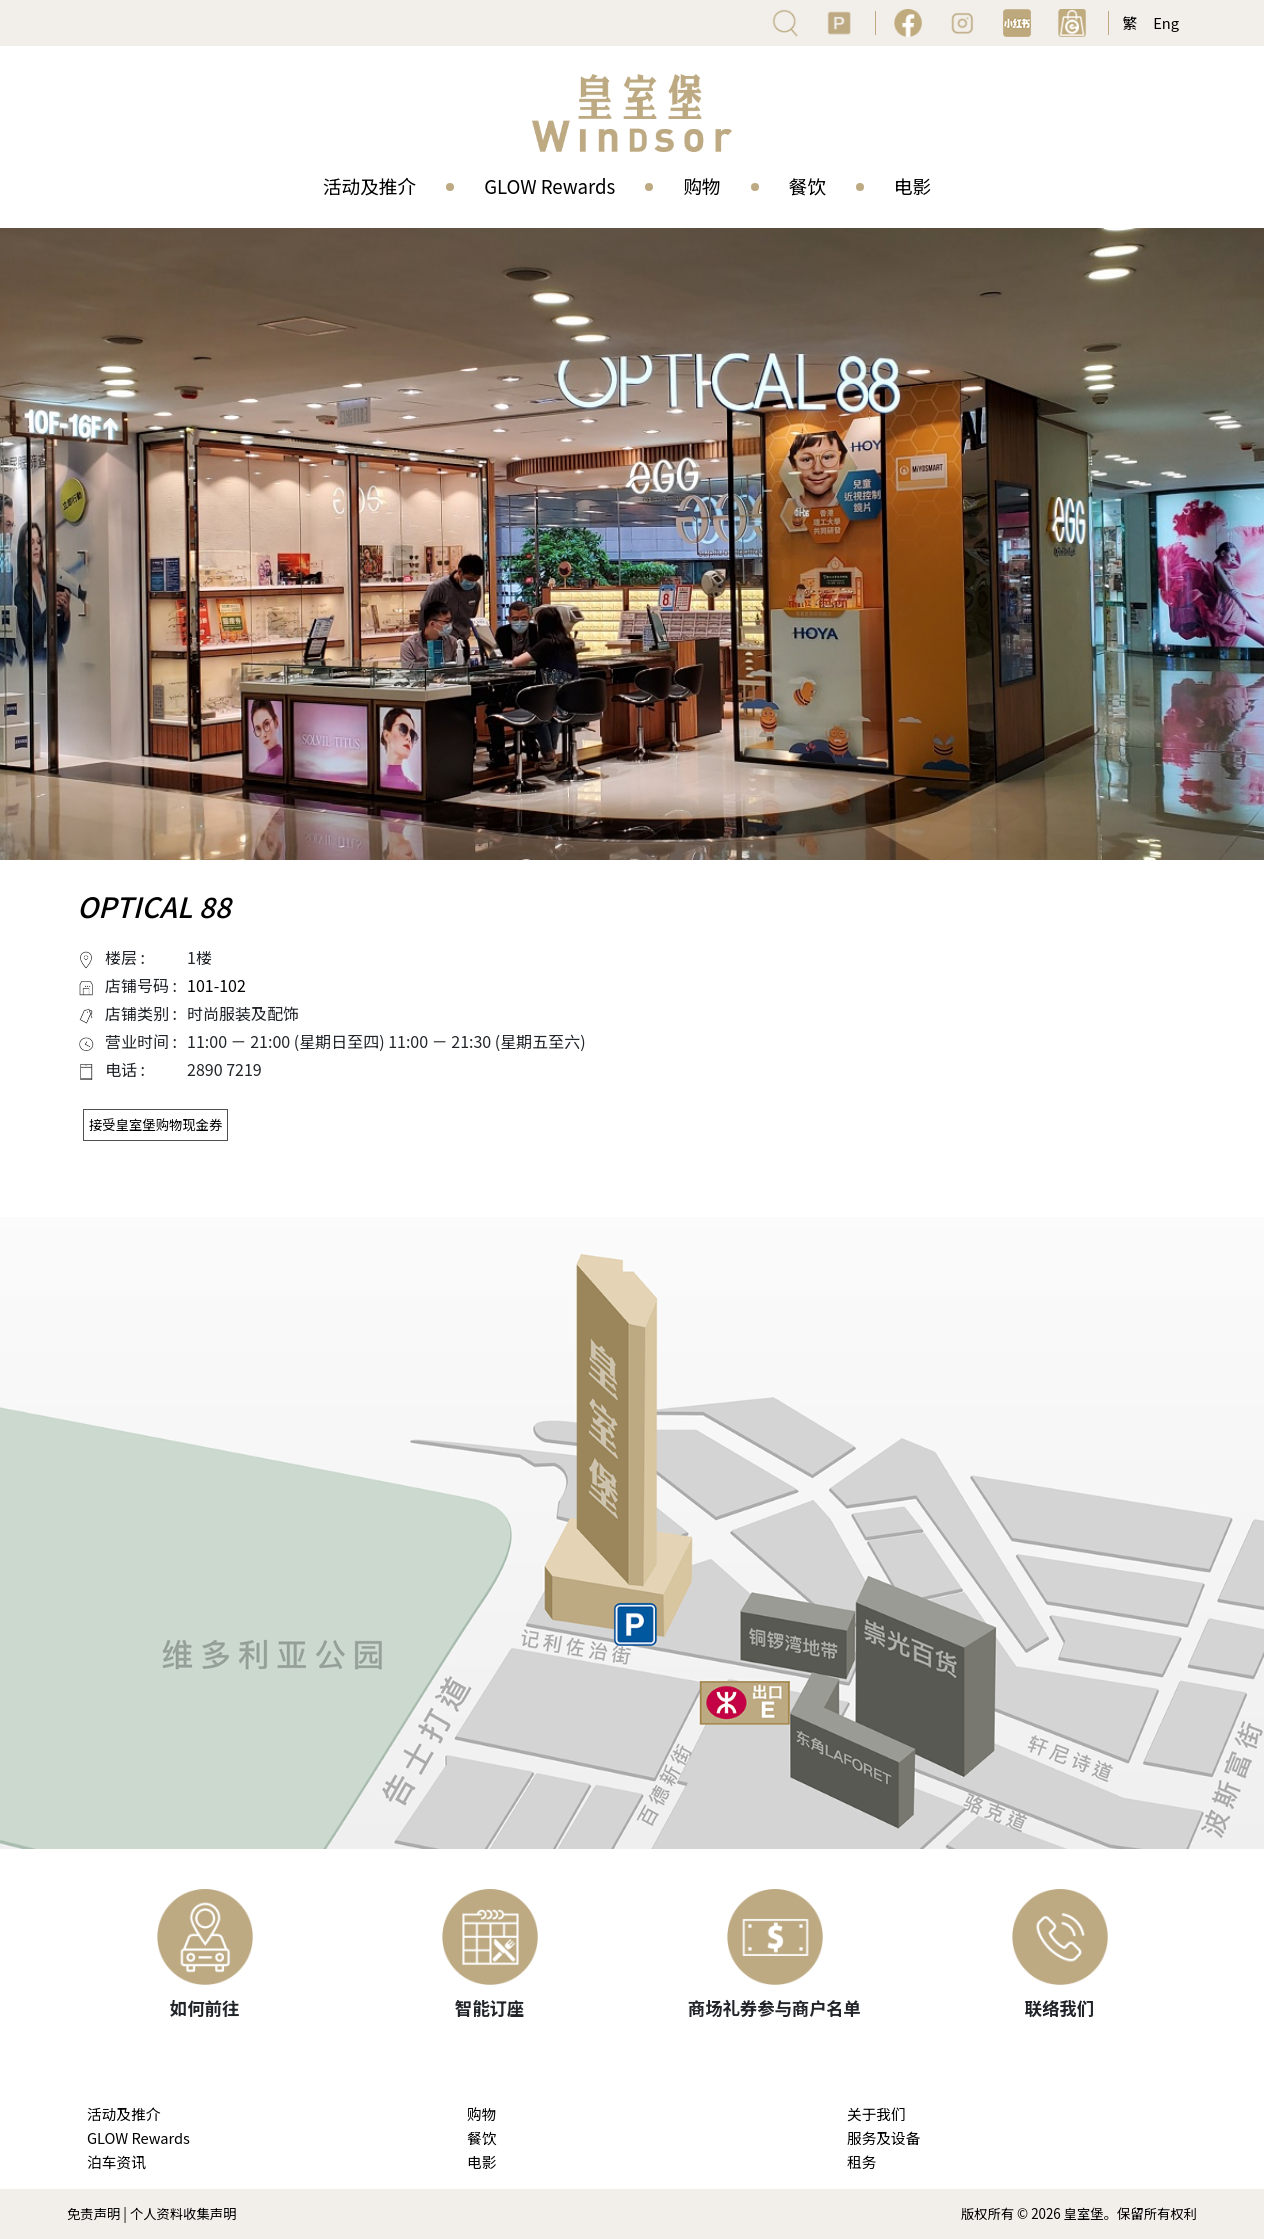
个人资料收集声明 (183, 2213)
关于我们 (876, 2113)
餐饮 (807, 185)
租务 (861, 2161)
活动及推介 (369, 185)
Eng (1166, 22)
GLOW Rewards (549, 185)
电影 (912, 185)
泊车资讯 (116, 2161)
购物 (701, 185)
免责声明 (93, 2213)
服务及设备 (883, 2137)
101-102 (216, 985)
